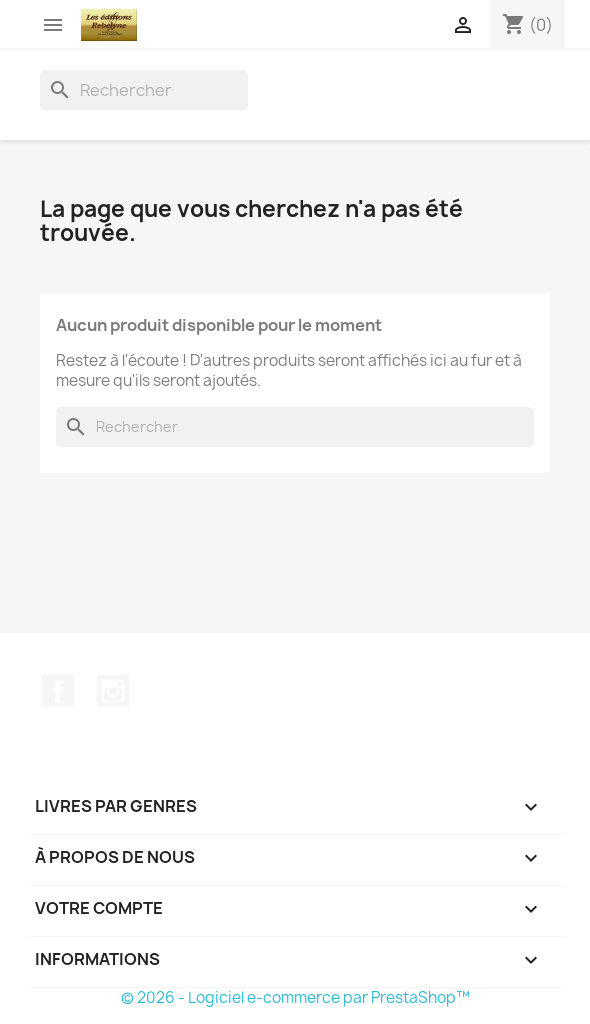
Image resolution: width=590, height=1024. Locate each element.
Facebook (58, 691)
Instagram (113, 691)
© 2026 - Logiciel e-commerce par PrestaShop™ (295, 997)
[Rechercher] (144, 90)
